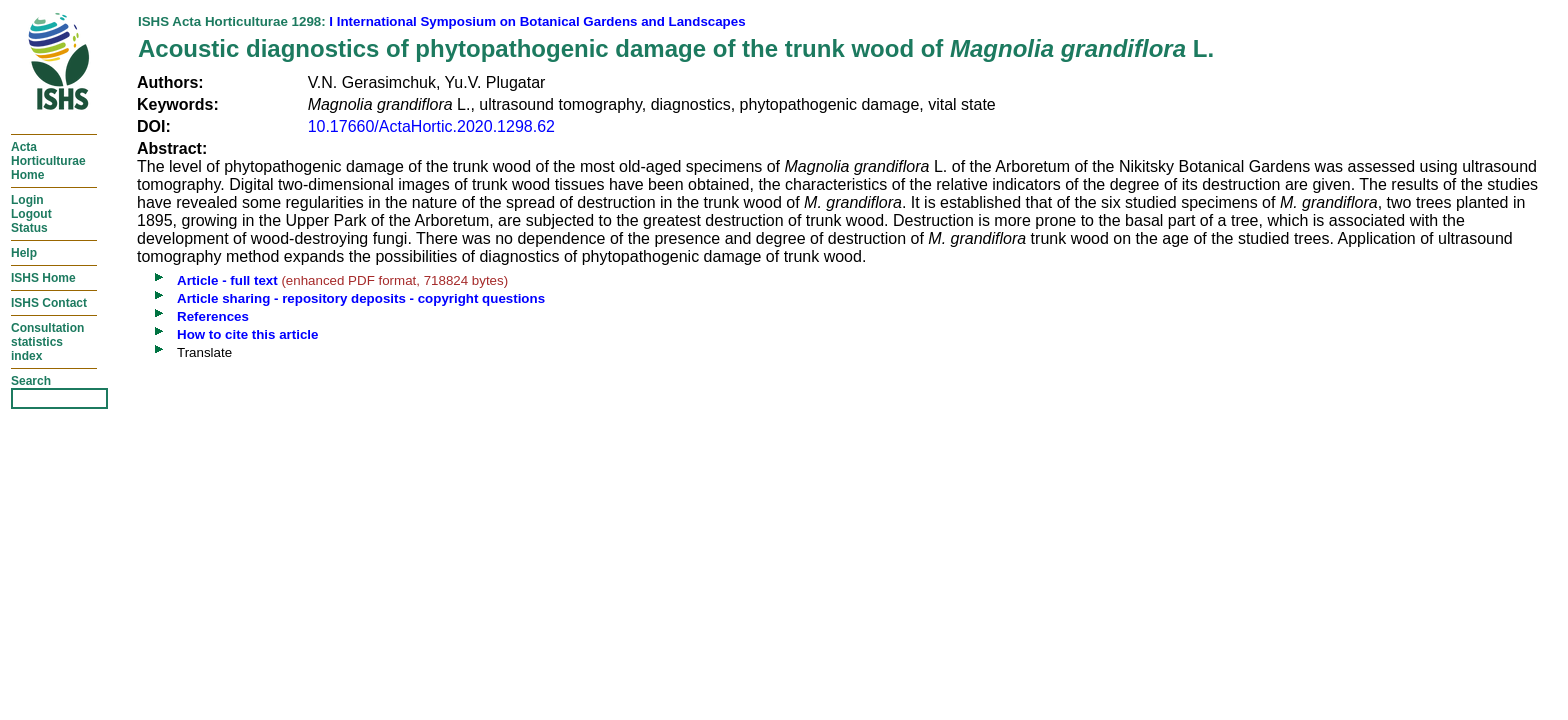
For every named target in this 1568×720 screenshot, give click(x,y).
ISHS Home (43, 278)
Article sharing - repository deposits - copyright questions (361, 298)
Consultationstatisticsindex (47, 342)
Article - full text (227, 280)
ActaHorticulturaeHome (48, 161)
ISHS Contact (49, 303)
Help (24, 253)
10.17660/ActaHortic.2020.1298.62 (431, 126)
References (213, 316)
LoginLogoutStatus (31, 214)
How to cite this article (247, 334)
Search (31, 381)
